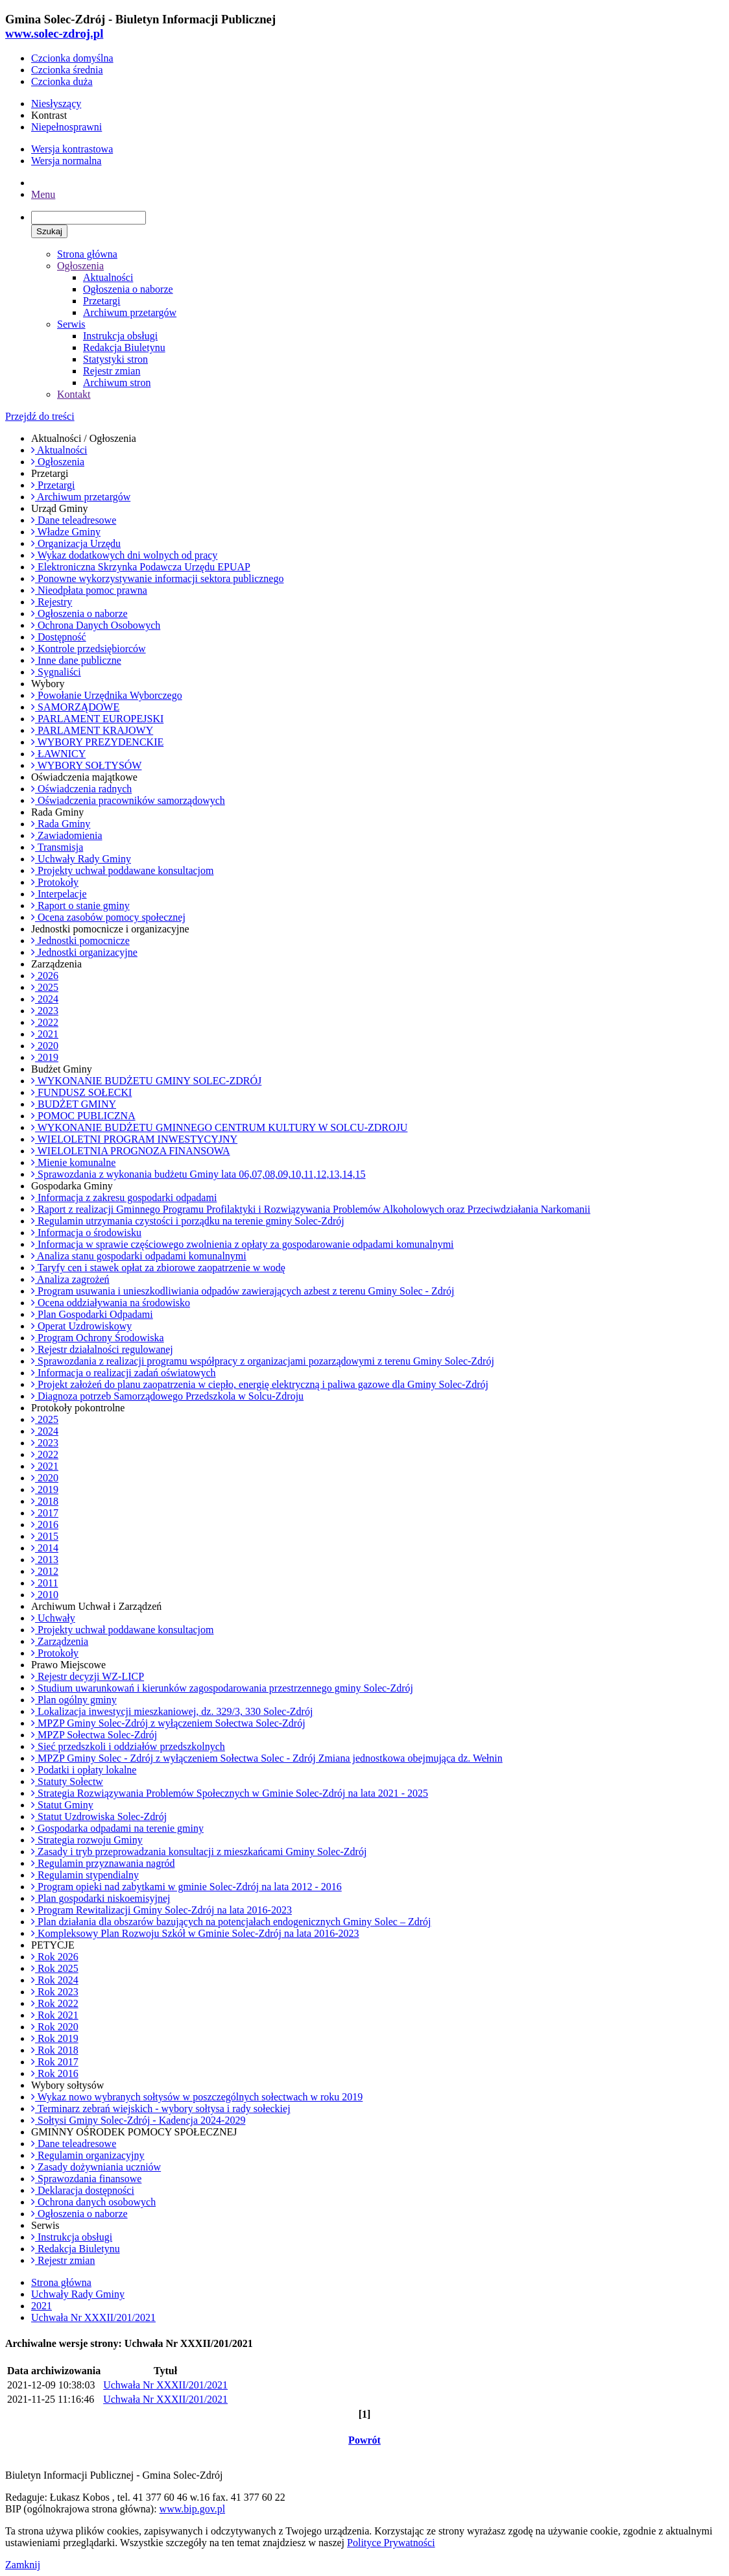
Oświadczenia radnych (81, 788)
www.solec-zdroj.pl (54, 33)
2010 (44, 1594)
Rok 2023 (54, 1991)
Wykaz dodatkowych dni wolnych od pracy (124, 555)
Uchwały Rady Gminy (81, 858)
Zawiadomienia (66, 835)
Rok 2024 (54, 1980)
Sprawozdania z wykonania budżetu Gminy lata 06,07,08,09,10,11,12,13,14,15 (198, 1174)
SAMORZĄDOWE (75, 706)
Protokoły (54, 882)
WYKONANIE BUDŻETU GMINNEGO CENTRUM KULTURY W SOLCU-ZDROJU (219, 1127)
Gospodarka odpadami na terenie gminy (117, 1828)
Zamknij (22, 2564)
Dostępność (58, 636)
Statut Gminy (62, 1804)
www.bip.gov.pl (192, 2508)
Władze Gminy (66, 531)
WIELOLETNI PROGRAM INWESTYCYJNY (134, 1139)
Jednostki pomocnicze (80, 940)
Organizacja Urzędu (76, 543)
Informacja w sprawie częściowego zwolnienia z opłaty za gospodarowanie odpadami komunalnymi (242, 1244)
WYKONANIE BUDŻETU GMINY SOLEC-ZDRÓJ (146, 1080)
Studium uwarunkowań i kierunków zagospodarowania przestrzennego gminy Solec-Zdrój (222, 1688)
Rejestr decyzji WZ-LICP (87, 1676)
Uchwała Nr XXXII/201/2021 (93, 2317)
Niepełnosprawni (66, 126)
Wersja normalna (66, 160)
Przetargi (101, 300)
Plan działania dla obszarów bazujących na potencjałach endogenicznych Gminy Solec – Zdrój (231, 1921)
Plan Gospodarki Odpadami (92, 1314)
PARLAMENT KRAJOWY (92, 730)
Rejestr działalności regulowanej (102, 1349)
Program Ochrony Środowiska (97, 1337)
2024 (44, 998)
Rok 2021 (54, 2015)
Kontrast (49, 115)
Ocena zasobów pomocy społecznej (108, 917)
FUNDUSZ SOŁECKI (81, 1092)
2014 (44, 1547)
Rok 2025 (54, 1968)
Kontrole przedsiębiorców (88, 648)
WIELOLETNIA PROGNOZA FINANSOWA (130, 1150)
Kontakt (74, 394)
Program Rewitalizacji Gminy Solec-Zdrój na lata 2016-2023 (161, 1909)
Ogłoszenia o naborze (128, 289)
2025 (44, 987)
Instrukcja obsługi (120, 335)
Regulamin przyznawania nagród (102, 1863)
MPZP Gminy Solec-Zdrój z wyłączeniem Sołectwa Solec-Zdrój (168, 1723)
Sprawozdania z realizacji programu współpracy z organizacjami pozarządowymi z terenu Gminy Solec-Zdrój (262, 1361)
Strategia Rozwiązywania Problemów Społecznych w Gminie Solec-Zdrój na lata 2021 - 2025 (229, 1793)
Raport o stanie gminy (80, 905)
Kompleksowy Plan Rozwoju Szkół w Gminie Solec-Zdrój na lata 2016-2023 (195, 1933)
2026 (44, 975)
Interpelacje (59, 893)
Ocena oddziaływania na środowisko (110, 1302)
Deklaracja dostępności (82, 2190)
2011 (44, 1582)
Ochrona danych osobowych (93, 2201)
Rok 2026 (54, 1956)
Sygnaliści (56, 671)
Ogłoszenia (80, 265)
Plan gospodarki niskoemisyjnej (100, 1898)
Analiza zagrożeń (70, 1279)
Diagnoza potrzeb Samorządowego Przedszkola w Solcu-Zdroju (167, 1396)
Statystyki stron (115, 359)
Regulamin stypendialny (85, 1874)
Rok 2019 (54, 2038)
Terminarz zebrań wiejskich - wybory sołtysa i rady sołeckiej (161, 2108)
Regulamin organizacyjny (88, 2155)
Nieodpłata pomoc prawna (89, 590)
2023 (44, 1010)
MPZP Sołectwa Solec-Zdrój (94, 1734)
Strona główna (87, 254)
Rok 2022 (54, 2003)
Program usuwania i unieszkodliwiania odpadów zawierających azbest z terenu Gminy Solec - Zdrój (242, 1290)
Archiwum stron (116, 382)
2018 (44, 1501)
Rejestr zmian (111, 370)
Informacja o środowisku (86, 1232)
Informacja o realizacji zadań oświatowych (123, 1372)
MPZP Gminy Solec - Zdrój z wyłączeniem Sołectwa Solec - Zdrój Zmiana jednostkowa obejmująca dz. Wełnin (267, 1758)
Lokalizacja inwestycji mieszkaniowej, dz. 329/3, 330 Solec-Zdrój (172, 1711)
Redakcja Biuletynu (124, 347)
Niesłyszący (56, 103)
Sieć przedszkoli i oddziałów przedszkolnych (128, 1746)
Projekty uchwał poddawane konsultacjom (122, 870)
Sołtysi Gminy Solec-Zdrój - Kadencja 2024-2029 (138, 2120)
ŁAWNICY (58, 753)
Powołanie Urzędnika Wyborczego (106, 695)
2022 (44, 1022)
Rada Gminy (60, 823)
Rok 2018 (54, 2050)
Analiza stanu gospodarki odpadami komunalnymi (138, 1255)
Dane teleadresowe (73, 520)
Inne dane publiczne (76, 660)
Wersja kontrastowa (72, 148)
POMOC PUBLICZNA (83, 1115)
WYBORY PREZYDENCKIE (97, 741)
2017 (44, 1512)
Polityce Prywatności (391, 2542)
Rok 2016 (54, 2073)
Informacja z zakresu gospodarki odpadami (124, 1197)
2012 (44, 1571)
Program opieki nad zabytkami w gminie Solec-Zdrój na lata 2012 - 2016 (186, 1886)
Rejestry (51, 601)
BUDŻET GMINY (73, 1104)
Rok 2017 (54, 2061)
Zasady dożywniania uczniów (96, 2166)
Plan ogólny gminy (74, 1699)
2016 (44, 1524)
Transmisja (57, 847)
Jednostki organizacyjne (84, 952)
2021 (44, 1033)
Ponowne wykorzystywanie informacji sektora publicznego (157, 578)
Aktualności (108, 277)
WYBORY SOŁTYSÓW (86, 765)
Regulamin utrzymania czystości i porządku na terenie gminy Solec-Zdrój (187, 1220)
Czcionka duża (62, 81)
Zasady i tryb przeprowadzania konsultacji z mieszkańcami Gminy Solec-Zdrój (198, 1851)
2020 (44, 1045)
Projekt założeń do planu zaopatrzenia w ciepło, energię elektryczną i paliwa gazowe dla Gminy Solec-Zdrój (259, 1384)
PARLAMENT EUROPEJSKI (97, 718)
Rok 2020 (54, 2026)
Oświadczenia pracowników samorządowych (128, 800)
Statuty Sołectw (67, 1781)
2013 (44, 1559)
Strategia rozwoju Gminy (87, 1839)
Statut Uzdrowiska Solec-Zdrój (99, 1816)
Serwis (71, 324)
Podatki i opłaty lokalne (83, 1769)
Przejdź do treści (40, 416)
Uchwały (53, 1617)
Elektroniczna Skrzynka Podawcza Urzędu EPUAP (140, 566)
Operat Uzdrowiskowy (81, 1325)
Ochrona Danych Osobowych (95, 625)
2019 (44, 1057)
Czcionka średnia (67, 69)
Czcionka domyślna (72, 58)
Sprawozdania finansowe (86, 2178)
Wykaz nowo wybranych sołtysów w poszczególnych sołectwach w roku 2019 (197, 2096)
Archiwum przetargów (129, 312)
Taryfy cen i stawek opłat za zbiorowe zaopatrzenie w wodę (158, 1267)
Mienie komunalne (73, 1162)
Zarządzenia (59, 1641)
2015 (44, 1536)
